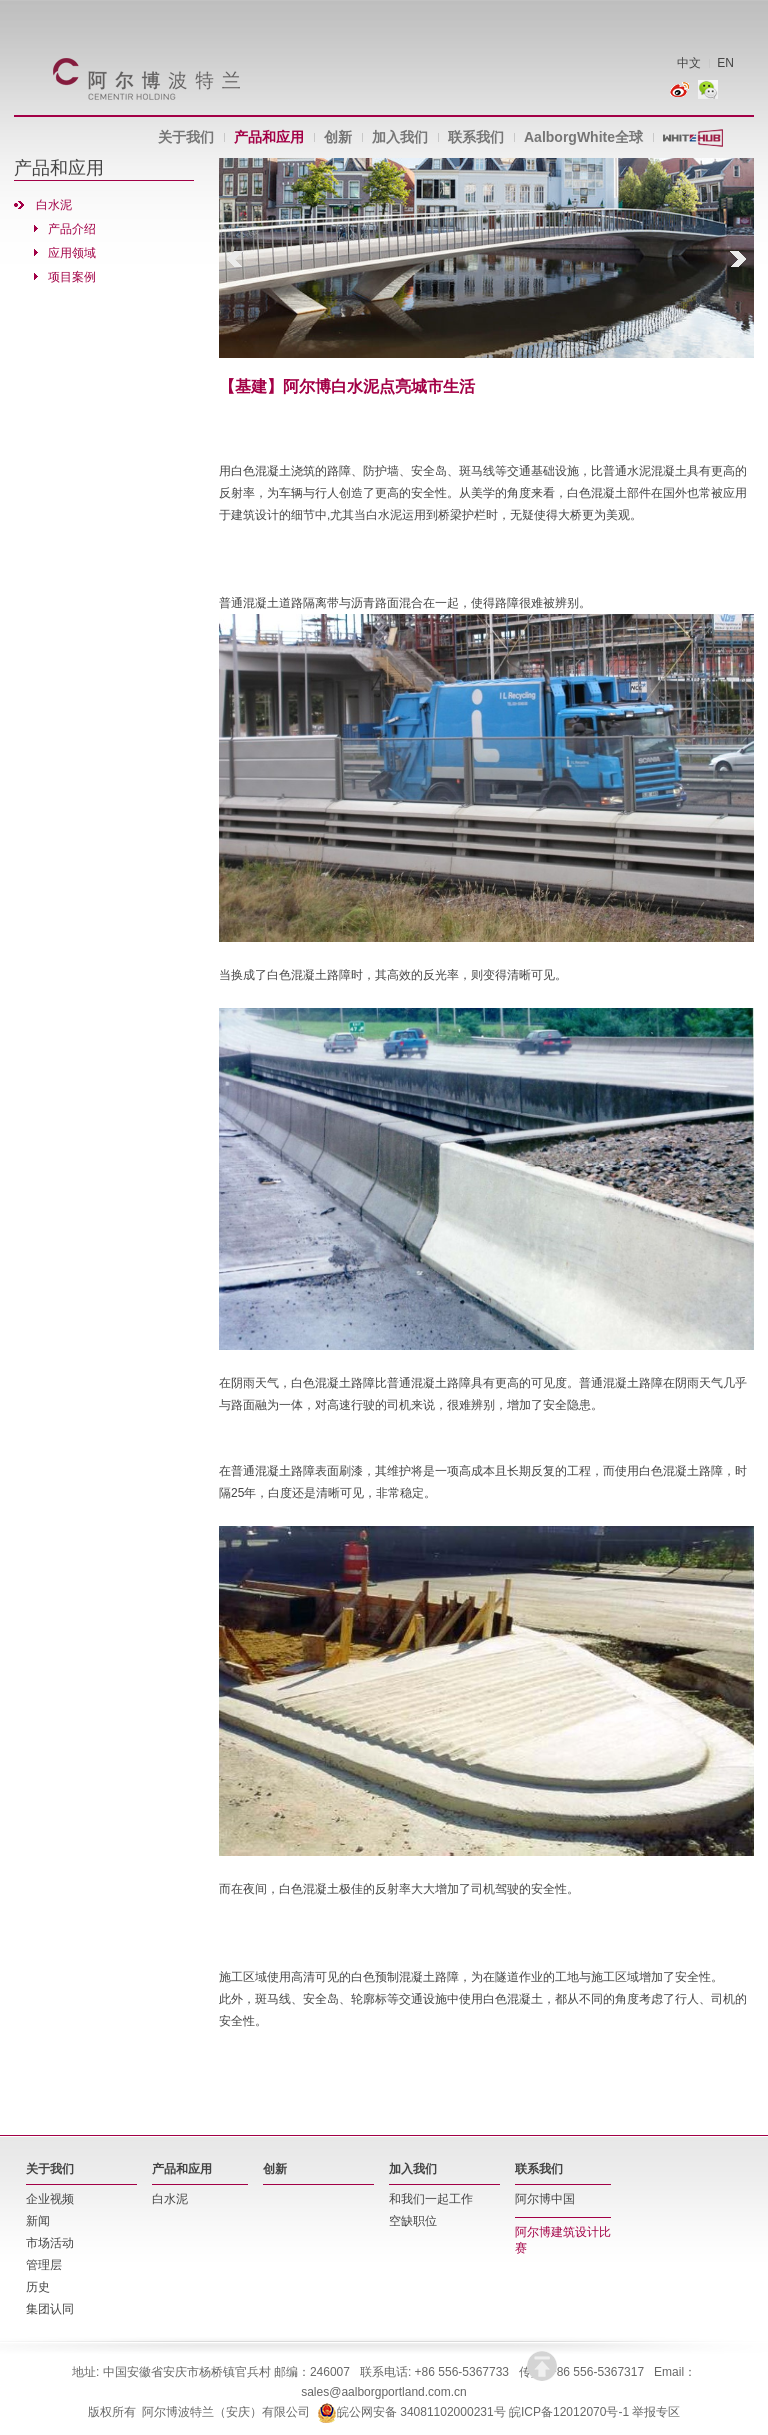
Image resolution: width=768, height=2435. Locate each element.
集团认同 (50, 2309)
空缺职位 (413, 2221)
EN (725, 63)
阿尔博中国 (545, 2199)
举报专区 (656, 2412)
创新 (338, 137)
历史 (38, 2287)
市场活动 (50, 2243)
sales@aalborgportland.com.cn (384, 2392)
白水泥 (54, 205)
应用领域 (72, 253)
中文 (689, 63)
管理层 (44, 2265)
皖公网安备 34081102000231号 (411, 2412)
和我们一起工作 (431, 2199)
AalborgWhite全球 (583, 137)
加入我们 (400, 137)
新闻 (38, 2221)
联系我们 (476, 137)
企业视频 (50, 2199)
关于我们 (186, 137)
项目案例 (72, 277)
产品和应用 (269, 137)
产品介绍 (72, 229)
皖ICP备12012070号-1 (569, 2412)
